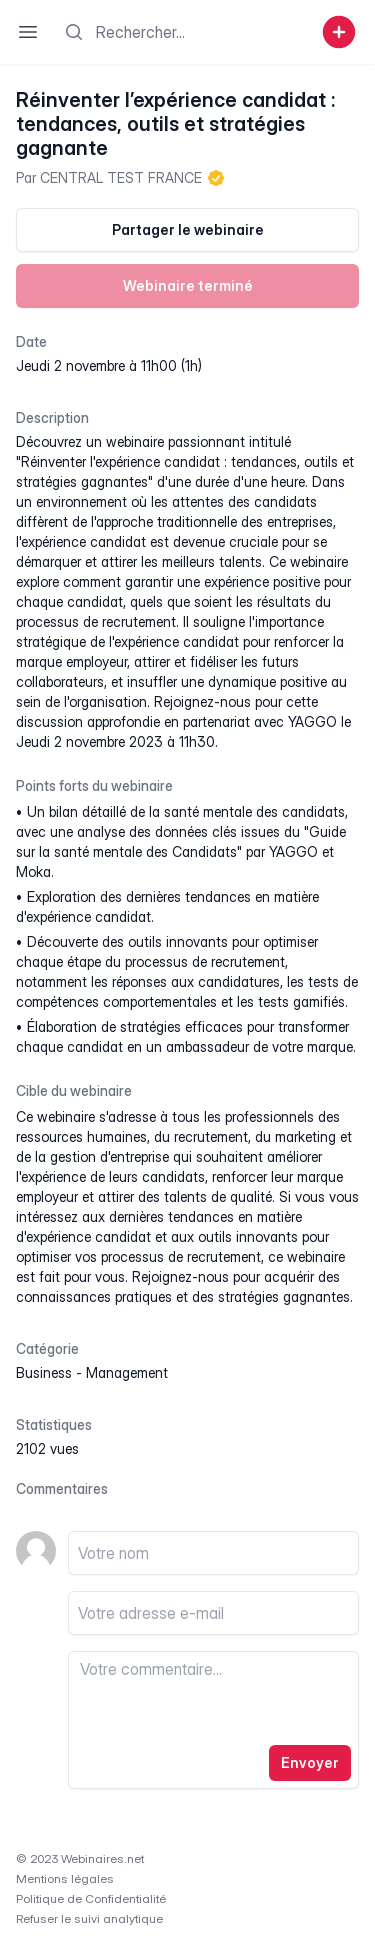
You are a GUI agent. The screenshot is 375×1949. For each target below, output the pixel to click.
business (44, 1372)
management (127, 1372)
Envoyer (310, 1762)
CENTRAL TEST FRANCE (121, 177)
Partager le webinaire (188, 229)
